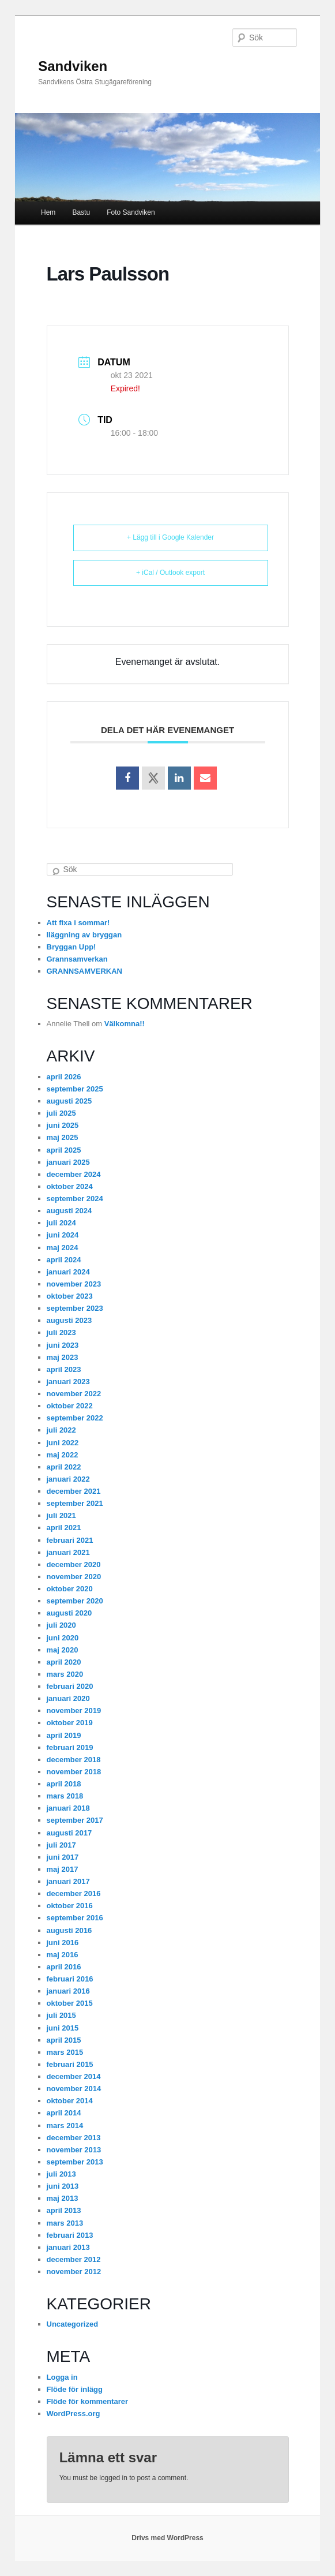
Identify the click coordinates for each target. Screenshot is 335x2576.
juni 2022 (63, 1442)
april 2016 (64, 1966)
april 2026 (64, 1076)
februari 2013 (70, 2235)
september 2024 (75, 1198)
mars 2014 (65, 2125)
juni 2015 (63, 2028)
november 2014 (74, 2088)
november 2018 (74, 1771)
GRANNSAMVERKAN (84, 971)
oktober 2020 (70, 1588)
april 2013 (64, 2210)
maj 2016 (62, 1954)
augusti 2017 (69, 1833)
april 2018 (64, 1783)
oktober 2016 (70, 1905)
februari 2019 (70, 1747)
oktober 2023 (70, 1296)
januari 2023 (68, 1381)
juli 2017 (61, 1845)
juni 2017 (63, 1857)
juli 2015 (61, 2015)
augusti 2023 (69, 1320)
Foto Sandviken (131, 212)
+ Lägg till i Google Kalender (170, 537)
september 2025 (75, 1089)
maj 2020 (62, 1650)
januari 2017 (68, 1881)
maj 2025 (62, 1137)
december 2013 (74, 2137)
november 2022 (74, 1393)
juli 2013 (61, 2174)
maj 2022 (62, 1454)
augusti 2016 (69, 1930)
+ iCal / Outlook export (170, 573)
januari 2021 (68, 1552)
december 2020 (74, 1564)
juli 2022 (61, 1430)
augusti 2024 (69, 1210)
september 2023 (75, 1308)
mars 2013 (65, 2223)
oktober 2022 (70, 1405)
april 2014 (64, 2112)
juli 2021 (61, 1515)
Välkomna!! (124, 1023)
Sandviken (72, 66)
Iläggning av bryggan (84, 934)
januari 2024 (68, 1272)
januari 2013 (68, 2247)
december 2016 (74, 1893)
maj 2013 (62, 2198)
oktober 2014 (70, 2100)
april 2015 (64, 2040)
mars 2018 (65, 1796)
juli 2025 (61, 1113)
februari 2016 (70, 1979)
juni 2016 (63, 1942)
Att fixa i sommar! (78, 922)
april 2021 (64, 1527)
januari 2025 (68, 1162)
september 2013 (75, 2162)
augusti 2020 (69, 1613)
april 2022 (64, 1467)
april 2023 (64, 1369)
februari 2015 (70, 2064)
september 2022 (75, 1418)
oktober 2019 (70, 1722)
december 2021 (74, 1491)
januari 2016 (68, 1991)
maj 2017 (62, 1869)
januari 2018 (68, 1808)
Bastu (81, 212)
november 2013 (74, 2149)
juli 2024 (61, 1222)
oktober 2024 (70, 1186)
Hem (48, 212)
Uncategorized (73, 2324)
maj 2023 (62, 1357)
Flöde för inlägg (75, 2389)
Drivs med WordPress (167, 2538)
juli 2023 (61, 1332)
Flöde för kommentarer (88, 2401)
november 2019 (74, 1710)
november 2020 (74, 1576)
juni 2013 (63, 2186)
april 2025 (64, 1150)
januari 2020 (68, 1698)
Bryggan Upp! (71, 947)
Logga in (62, 2377)
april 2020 (64, 1662)
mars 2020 (65, 1674)
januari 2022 (68, 1479)
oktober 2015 (70, 2003)
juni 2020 (63, 1637)
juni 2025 (63, 1125)
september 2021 (75, 1503)
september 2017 (75, 1820)
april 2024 (64, 1259)
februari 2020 (70, 1686)
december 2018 (74, 1759)
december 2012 (74, 2259)
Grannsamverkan (77, 959)
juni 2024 (63, 1235)
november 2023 (74, 1284)
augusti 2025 (69, 1101)
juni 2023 (63, 1345)
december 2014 (74, 2076)
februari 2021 (70, 1540)
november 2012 (74, 2271)
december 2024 (74, 1174)
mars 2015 (65, 2052)
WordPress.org (73, 2413)
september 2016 (75, 1917)
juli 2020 (61, 1625)
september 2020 (75, 1601)
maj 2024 (62, 1247)
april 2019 (64, 1735)
